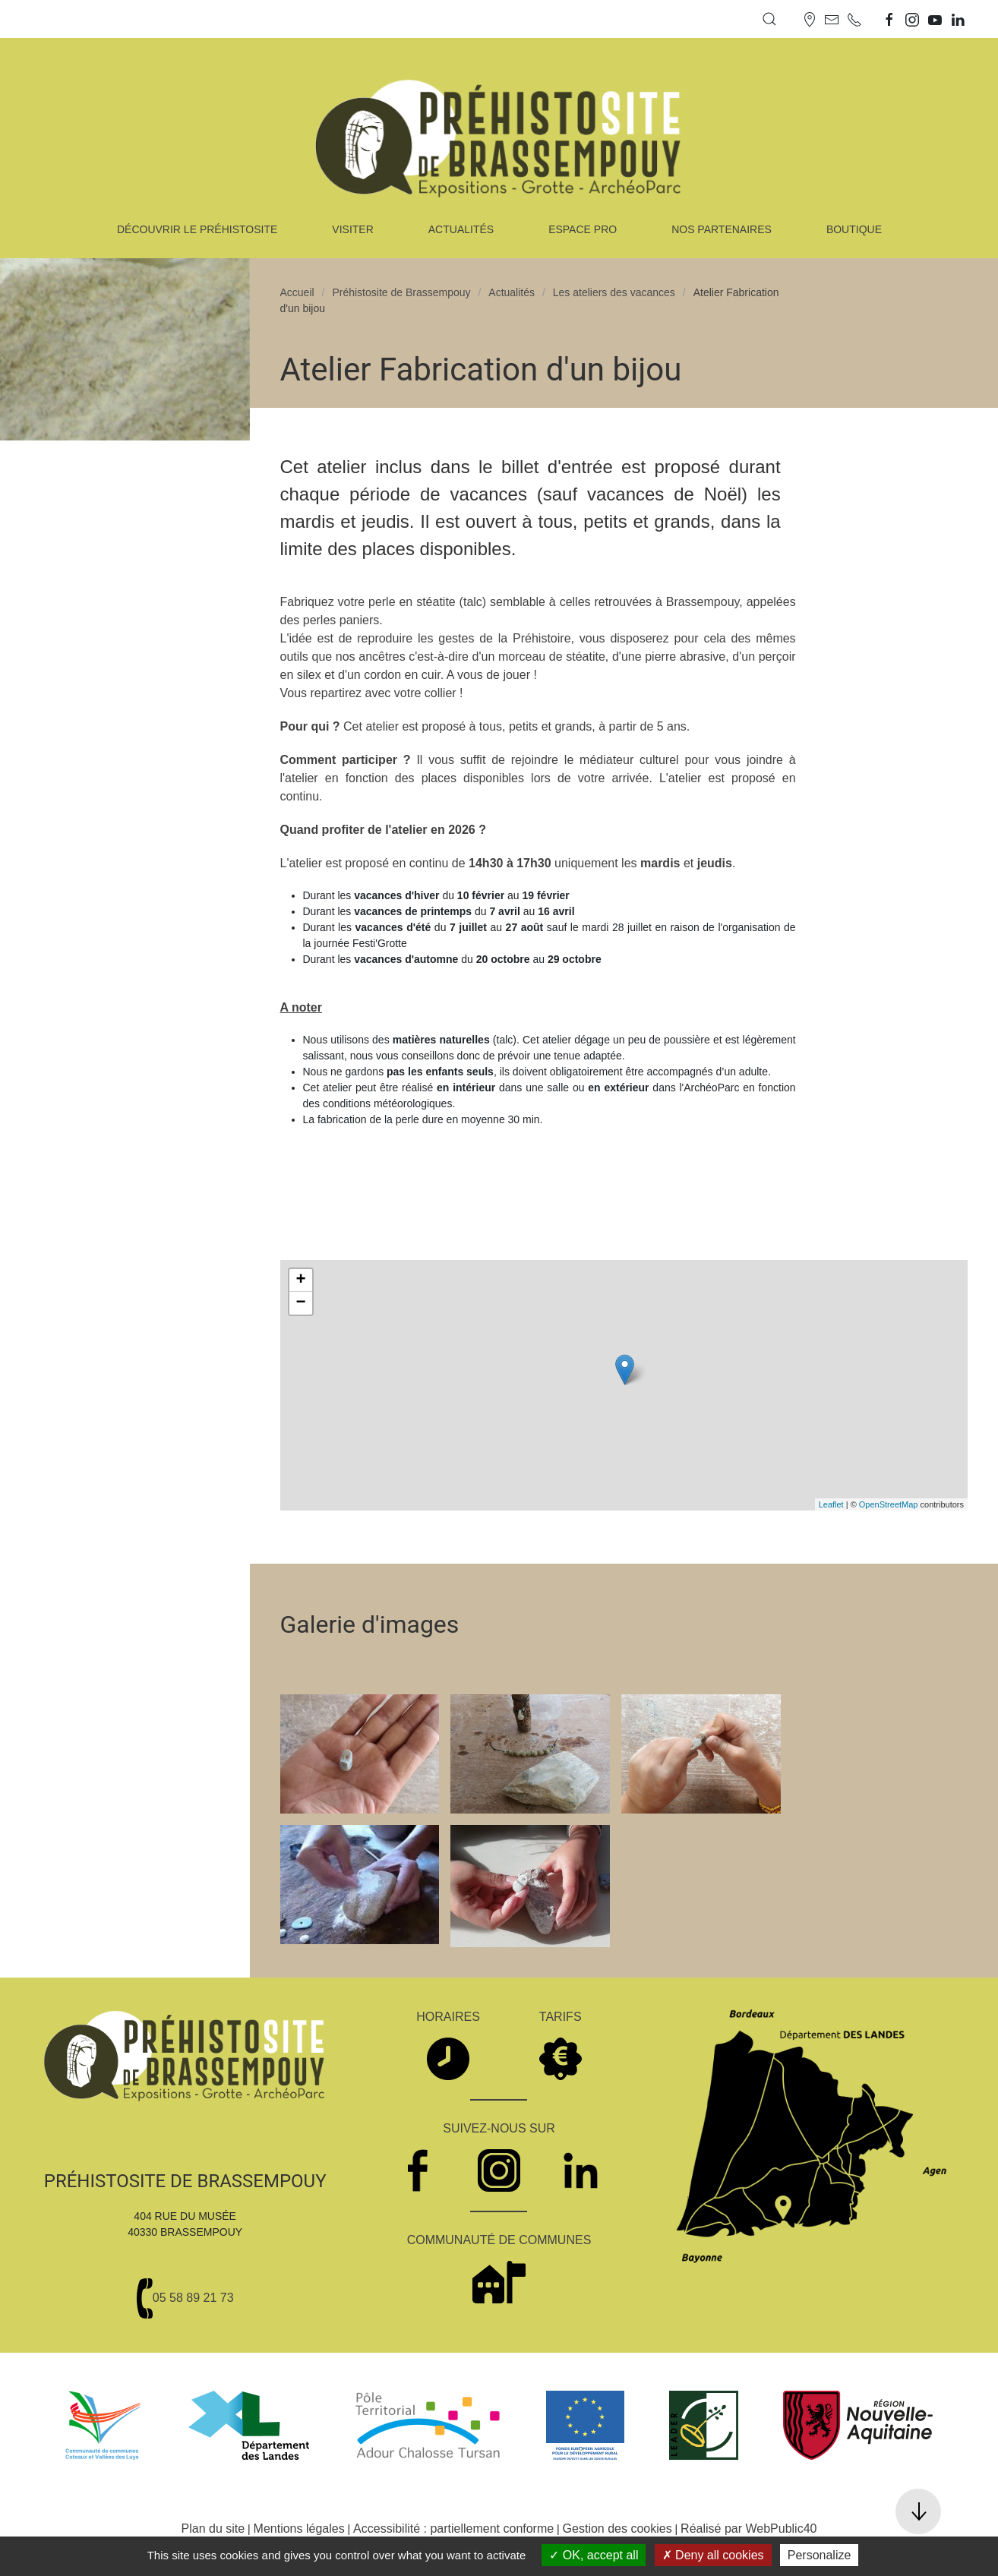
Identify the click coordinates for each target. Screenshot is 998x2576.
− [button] (300, 1303)
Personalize (819, 2555)
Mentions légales (299, 2528)
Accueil (297, 292)
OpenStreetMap (888, 1504)
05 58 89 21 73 (193, 2297)
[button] (769, 19)
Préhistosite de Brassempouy (401, 292)
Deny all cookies (713, 2555)
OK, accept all (593, 2555)
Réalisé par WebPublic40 (748, 2528)
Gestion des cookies (617, 2528)
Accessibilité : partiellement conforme (453, 2528)
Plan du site (213, 2528)
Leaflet (831, 1504)
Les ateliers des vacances (614, 292)
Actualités (511, 292)
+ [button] (300, 1280)
